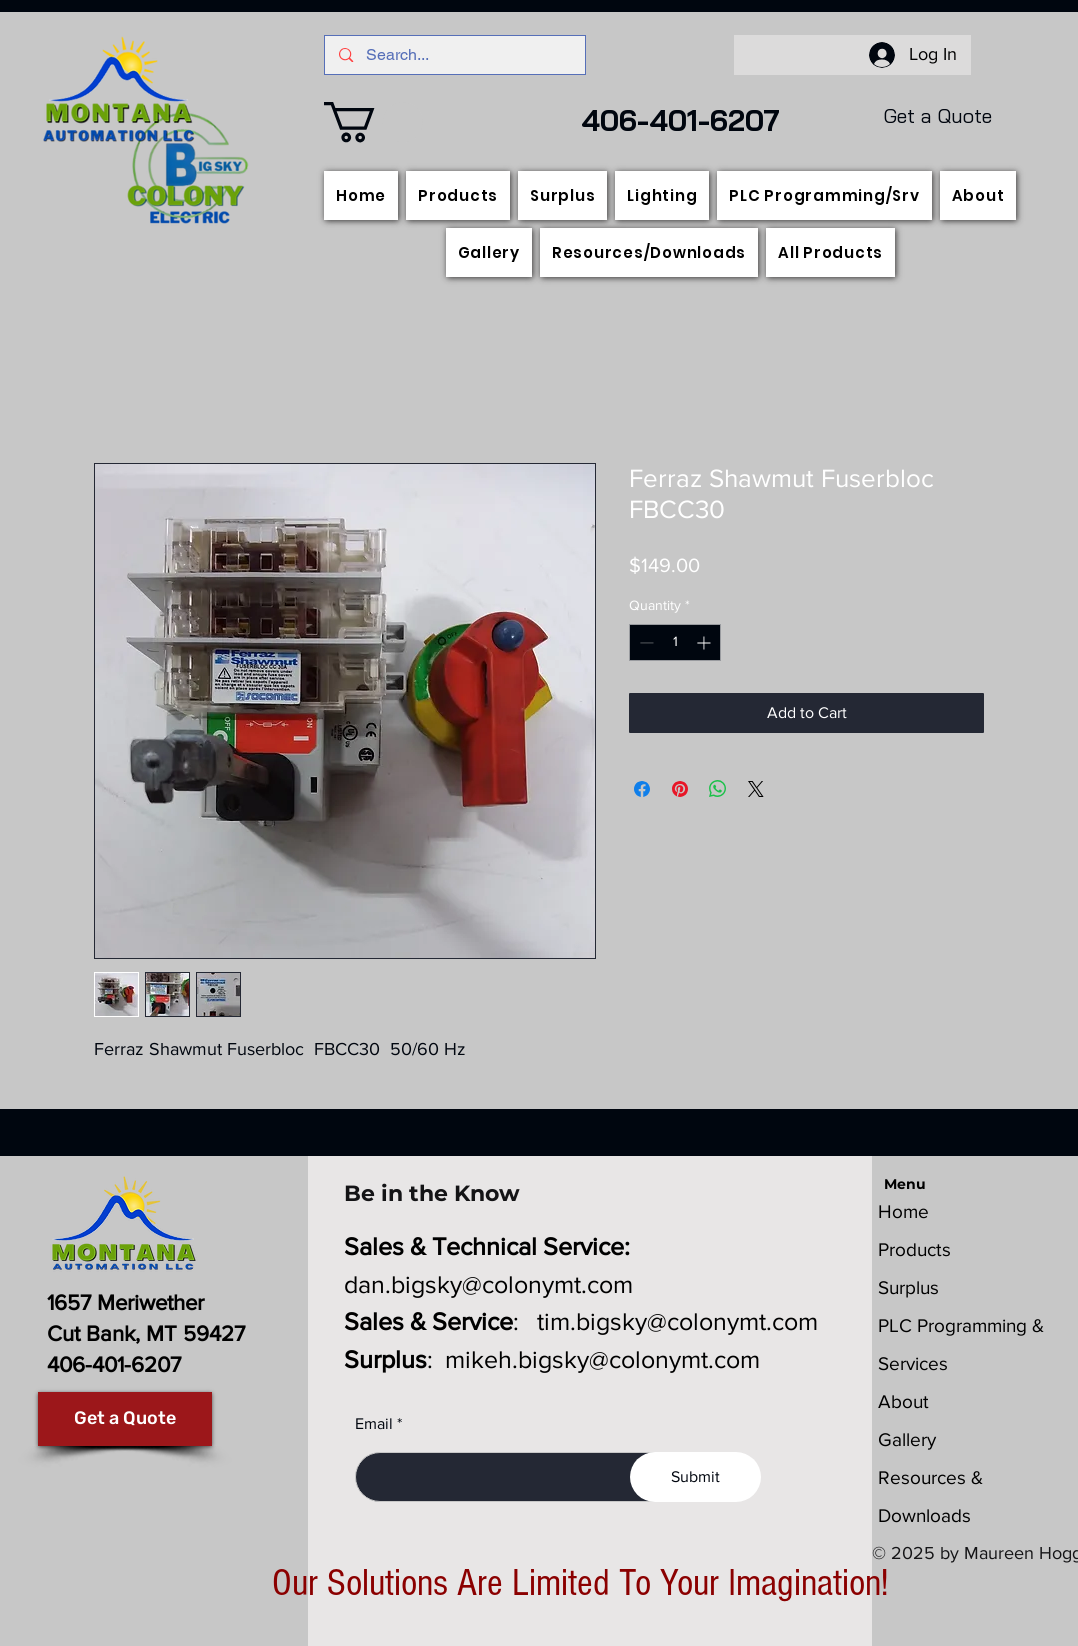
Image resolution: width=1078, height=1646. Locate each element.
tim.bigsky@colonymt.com (677, 1321)
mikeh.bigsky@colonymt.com (602, 1359)
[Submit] (695, 1477)
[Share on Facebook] (642, 789)
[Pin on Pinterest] (680, 789)
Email (374, 1424)
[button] (373, 122)
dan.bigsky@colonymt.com (488, 1284)
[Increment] (705, 642)
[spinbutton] (675, 642)
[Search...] (455, 55)
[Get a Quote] (125, 1419)
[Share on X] (756, 789)
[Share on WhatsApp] (718, 789)
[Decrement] (644, 642)
